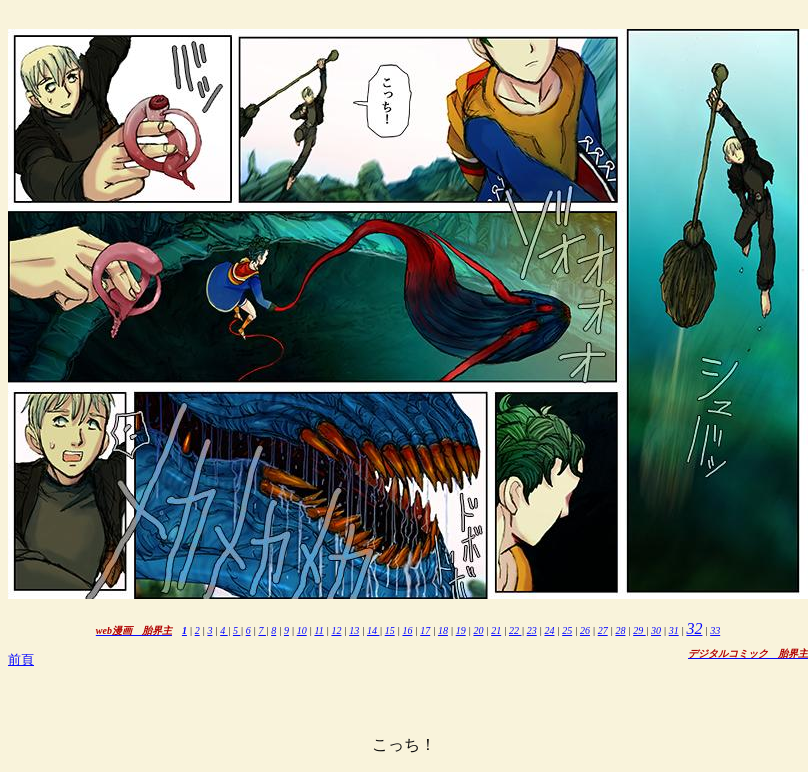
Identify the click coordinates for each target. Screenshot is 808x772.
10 (302, 630)
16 (407, 630)
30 (656, 630)
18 (443, 630)
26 (585, 630)
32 (694, 628)
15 (390, 630)
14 (373, 630)
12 (336, 630)
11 (318, 630)
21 (496, 630)
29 (639, 630)
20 (478, 630)
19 (461, 630)
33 (715, 630)
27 (603, 630)
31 (674, 630)
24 (549, 630)
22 (515, 630)
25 (567, 630)
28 (620, 630)
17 (425, 630)
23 (532, 630)
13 (354, 630)
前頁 (21, 659)
